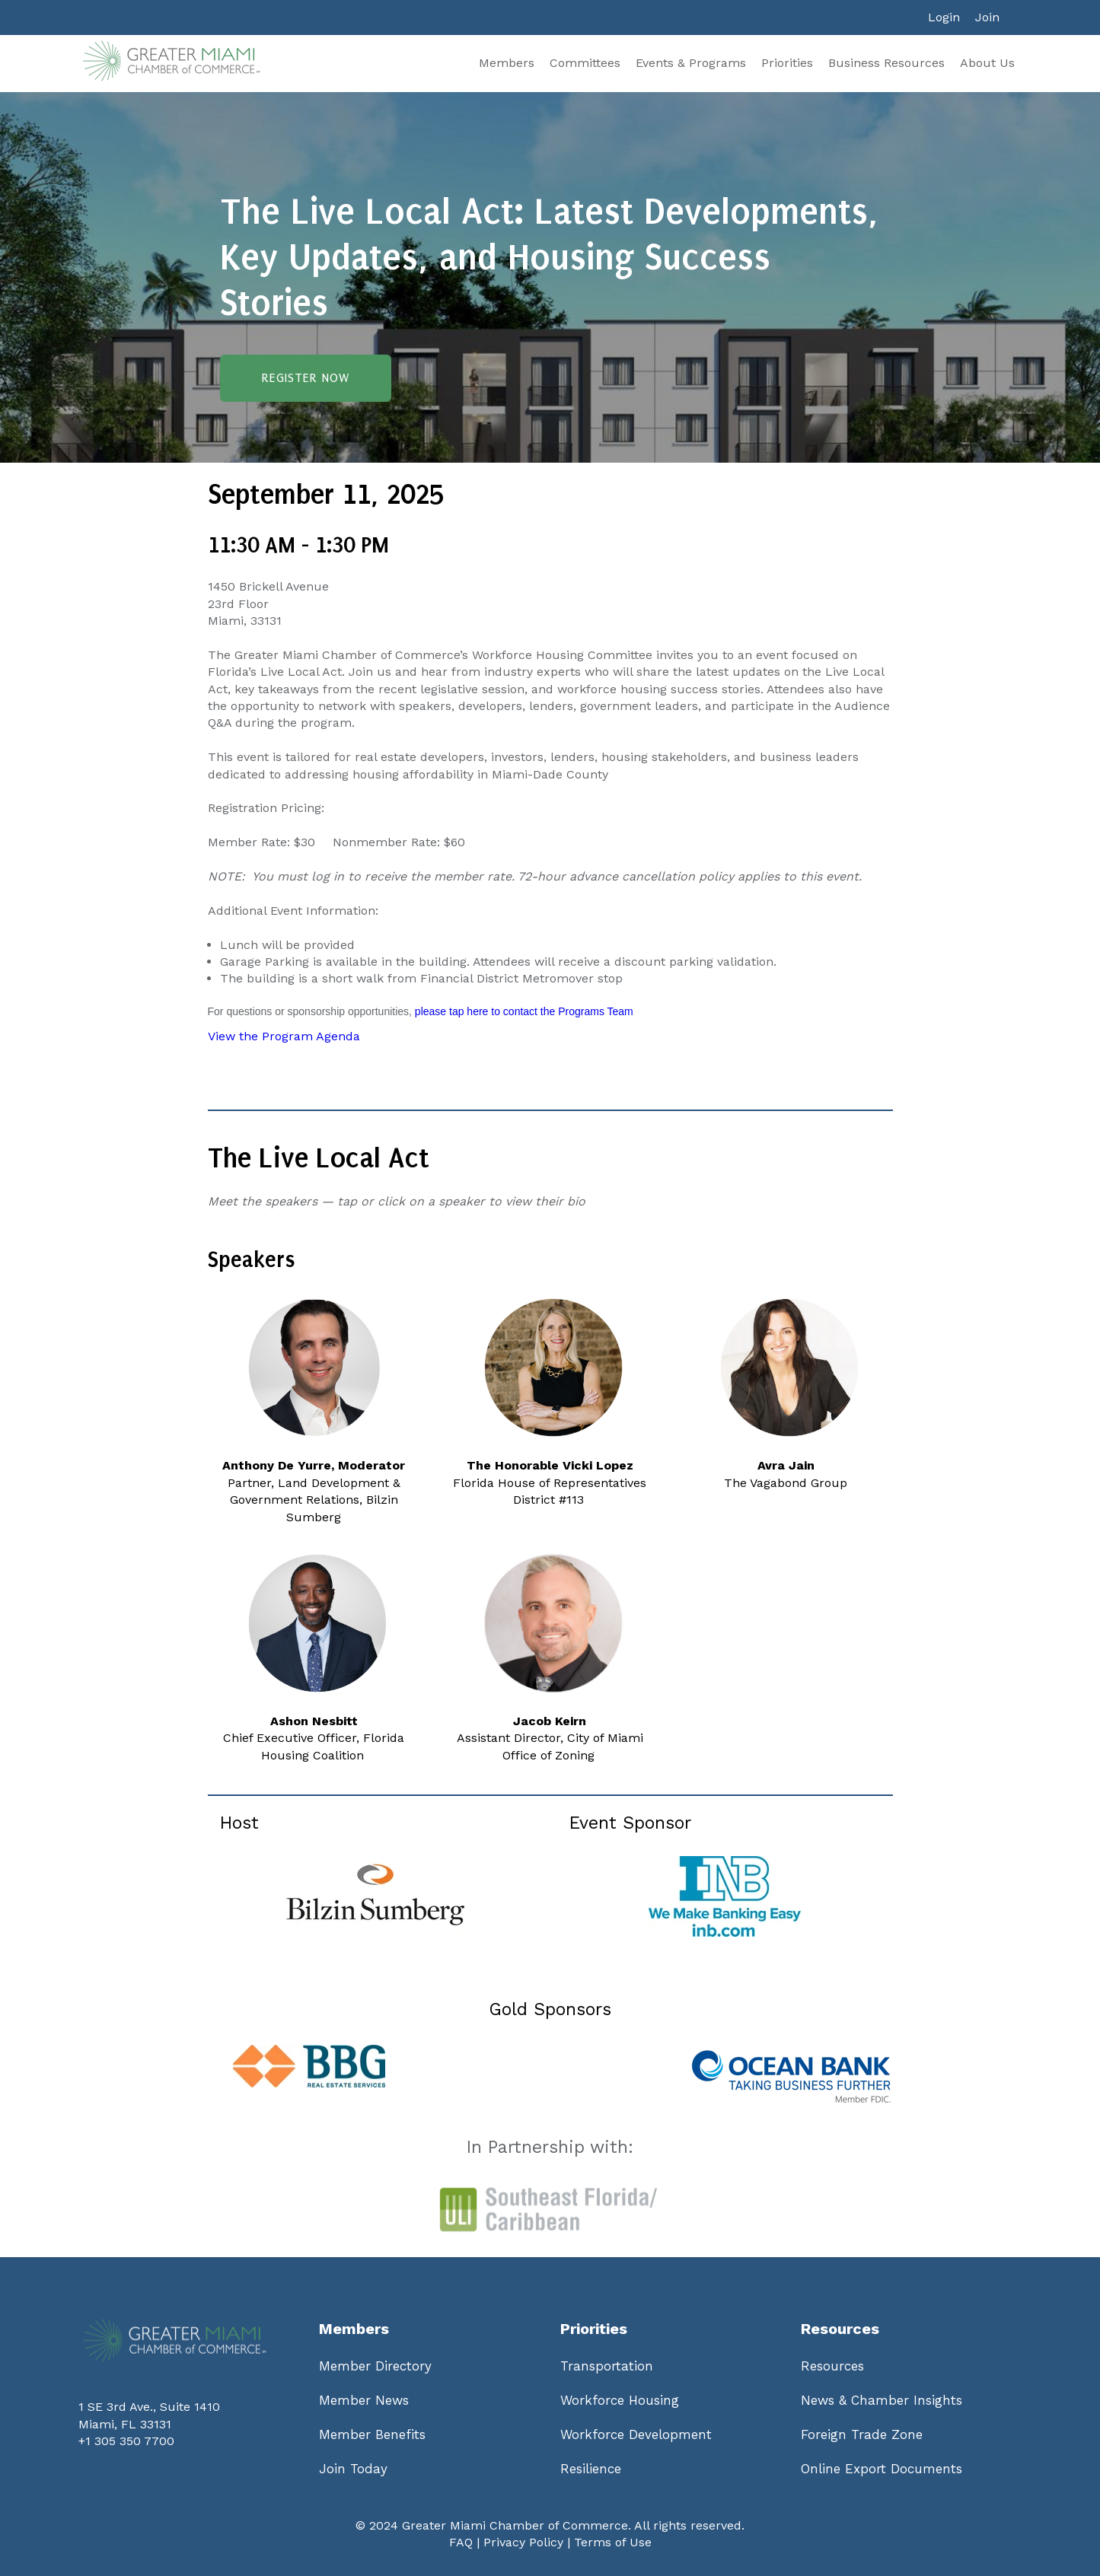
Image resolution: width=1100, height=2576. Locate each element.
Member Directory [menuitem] (375, 2366)
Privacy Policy (523, 2542)
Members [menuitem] (506, 63)
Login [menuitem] (944, 17)
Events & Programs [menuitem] (691, 63)
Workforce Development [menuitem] (636, 2434)
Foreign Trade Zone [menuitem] (862, 2434)
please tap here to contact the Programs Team (522, 1011)
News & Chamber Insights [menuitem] (881, 2400)
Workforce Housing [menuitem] (619, 2400)
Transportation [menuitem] (606, 2366)
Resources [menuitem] (832, 2366)
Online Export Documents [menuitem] (881, 2468)
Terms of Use (613, 2542)
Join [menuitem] (987, 17)
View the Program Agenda (284, 1036)
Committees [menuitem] (585, 63)
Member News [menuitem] (364, 2400)
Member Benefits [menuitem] (372, 2434)
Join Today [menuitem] (353, 2468)
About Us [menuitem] (987, 63)
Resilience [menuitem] (590, 2468)
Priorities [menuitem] (787, 63)
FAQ (461, 2542)
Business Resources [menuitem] (886, 63)
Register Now (305, 378)
